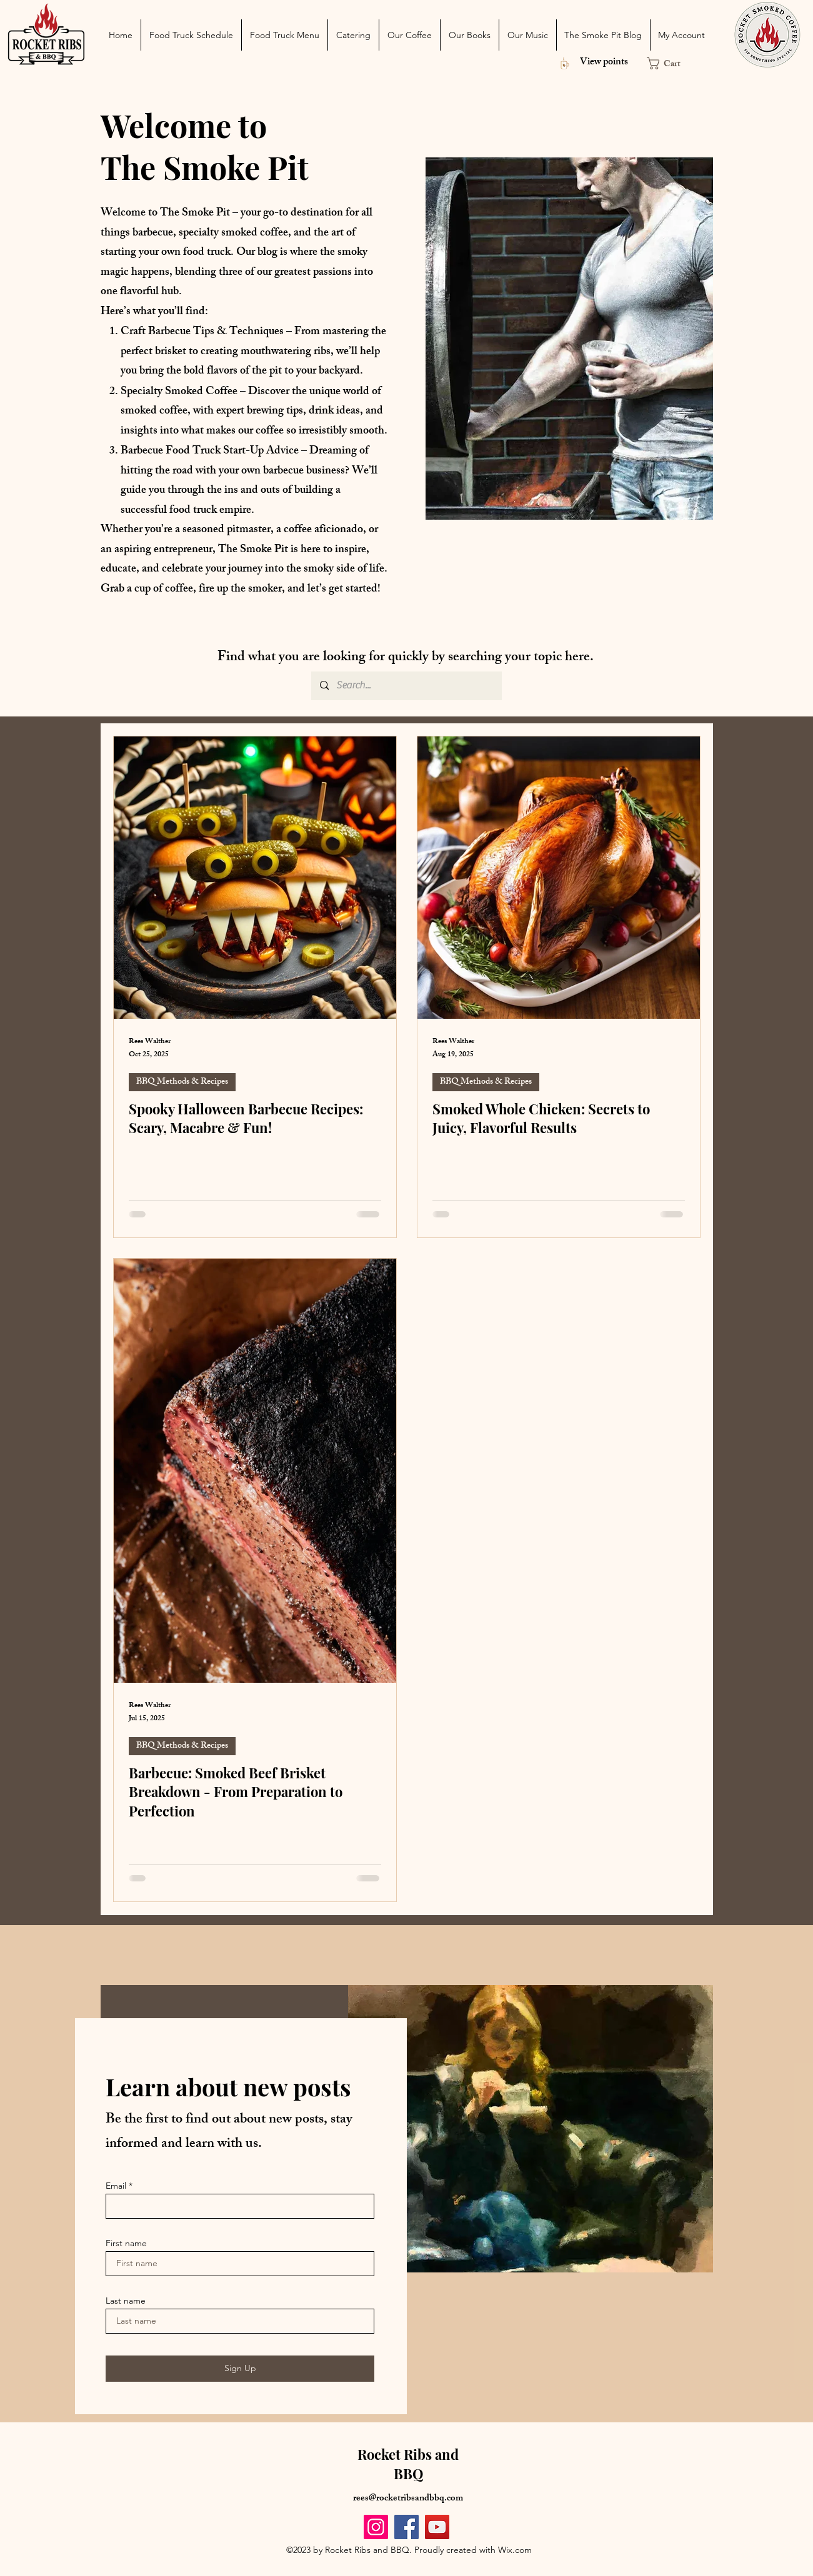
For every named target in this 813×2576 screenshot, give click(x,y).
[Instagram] (376, 2527)
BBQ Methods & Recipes (182, 1082)
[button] (670, 63)
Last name (126, 2300)
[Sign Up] (240, 2369)
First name (126, 2243)
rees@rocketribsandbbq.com (408, 2498)
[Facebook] (406, 2527)
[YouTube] (437, 2527)
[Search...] (406, 685)
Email (116, 2185)
